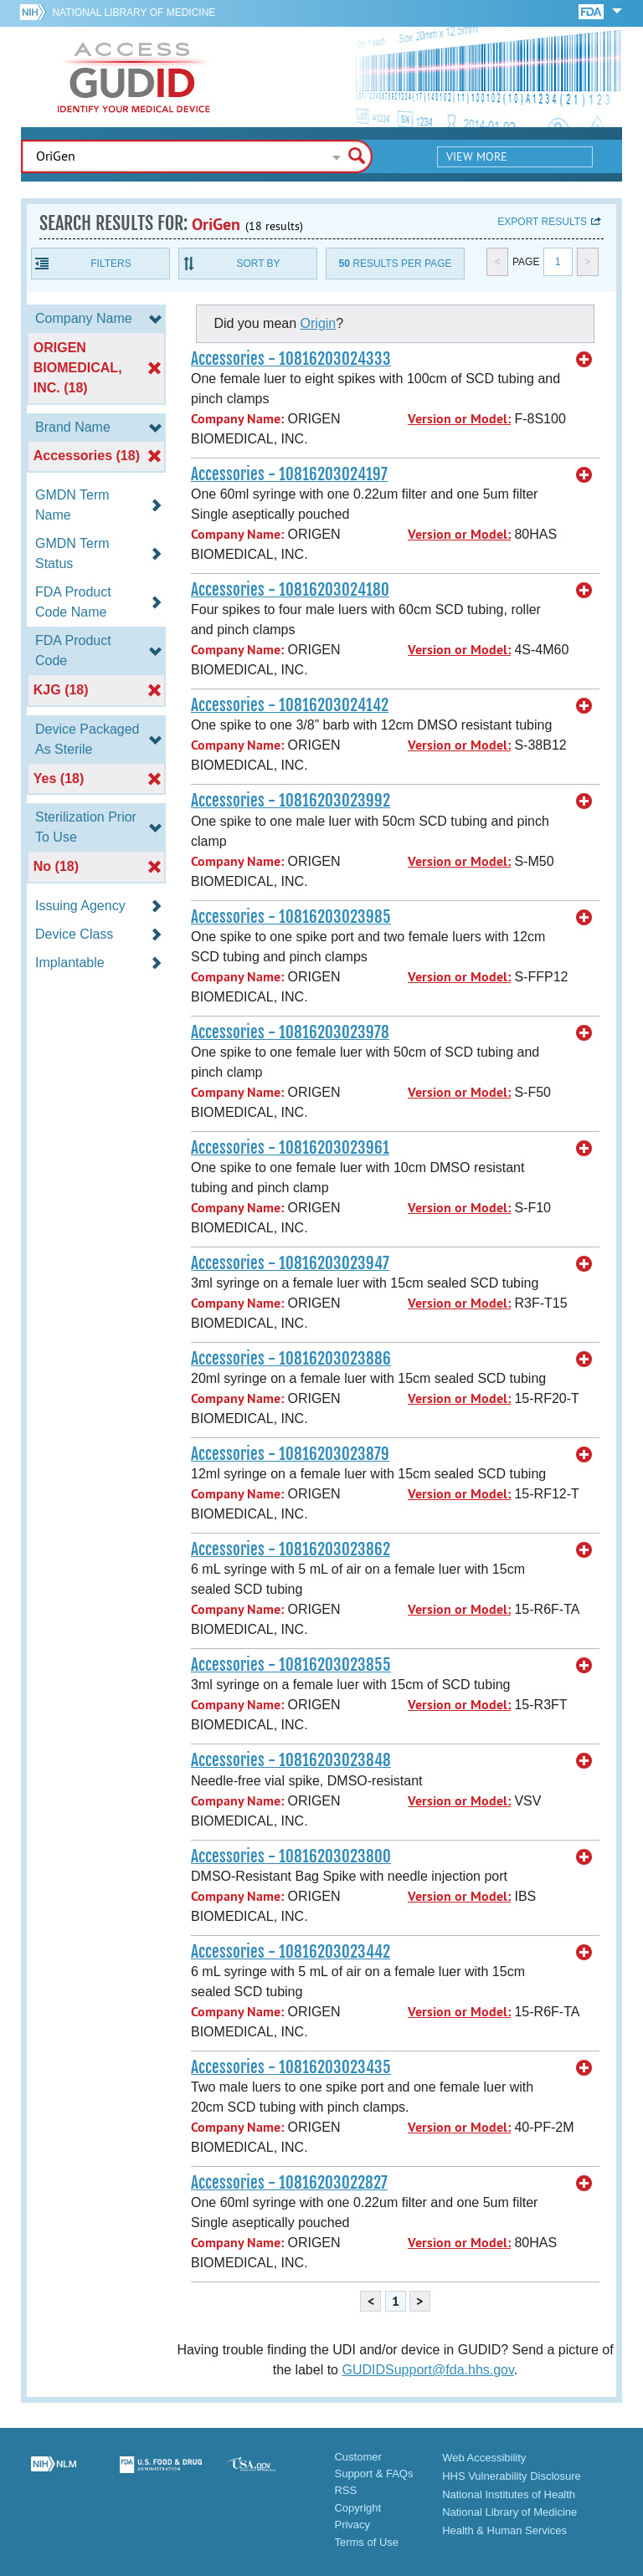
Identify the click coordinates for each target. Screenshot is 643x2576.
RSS (345, 2490)
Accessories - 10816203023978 (290, 1032)
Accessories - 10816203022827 (289, 2183)
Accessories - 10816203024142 (289, 705)
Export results (542, 222)
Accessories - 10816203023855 (291, 1665)
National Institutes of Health (508, 2494)
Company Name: (237, 419)
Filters (110, 263)
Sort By (258, 263)
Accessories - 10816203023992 (290, 801)
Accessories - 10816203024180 (290, 590)
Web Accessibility (484, 2457)
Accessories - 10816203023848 (291, 1760)
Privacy (352, 2524)
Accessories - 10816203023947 (290, 1263)
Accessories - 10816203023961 (290, 1148)
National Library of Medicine (133, 12)
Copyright (357, 2508)
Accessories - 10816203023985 (291, 917)
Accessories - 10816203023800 (291, 1856)
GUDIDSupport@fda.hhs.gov (427, 2370)
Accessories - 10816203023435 (291, 2067)
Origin (319, 323)
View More (476, 156)
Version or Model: (459, 419)
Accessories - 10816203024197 (289, 474)
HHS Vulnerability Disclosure (511, 2476)
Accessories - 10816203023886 (291, 1359)
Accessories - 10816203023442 (290, 1952)
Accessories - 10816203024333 (291, 359)
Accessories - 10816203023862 (290, 1549)
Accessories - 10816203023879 (290, 1454)
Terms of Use (366, 2542)
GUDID (134, 77)
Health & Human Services (504, 2530)
